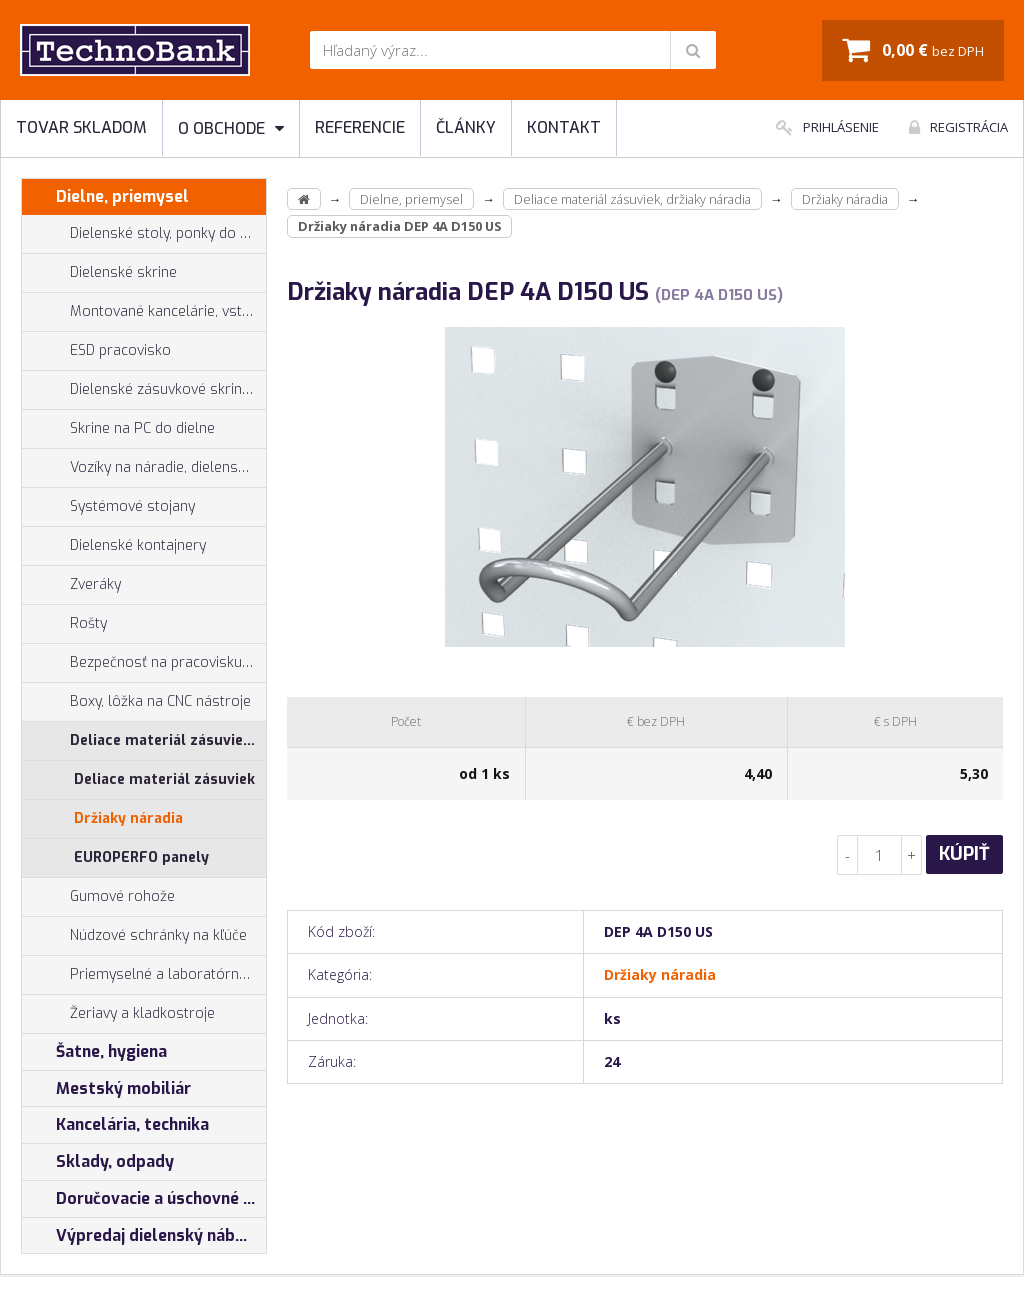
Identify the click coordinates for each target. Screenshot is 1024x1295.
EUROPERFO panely (141, 857)
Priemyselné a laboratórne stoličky (144, 975)
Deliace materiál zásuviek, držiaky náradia (144, 741)
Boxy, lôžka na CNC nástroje (136, 702)
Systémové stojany (108, 507)
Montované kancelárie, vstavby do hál (144, 312)
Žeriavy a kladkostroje (118, 1014)
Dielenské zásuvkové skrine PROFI (144, 390)
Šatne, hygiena (94, 1052)
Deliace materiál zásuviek (164, 779)
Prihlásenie (827, 127)
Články (466, 127)
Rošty (64, 624)
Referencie (360, 127)
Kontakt (564, 127)
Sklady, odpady (98, 1162)
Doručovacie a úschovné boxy (144, 1199)
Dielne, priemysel (105, 197)
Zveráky (71, 585)
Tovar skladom (81, 127)
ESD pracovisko (120, 350)
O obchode (231, 128)
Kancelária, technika (115, 1125)
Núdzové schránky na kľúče (134, 936)
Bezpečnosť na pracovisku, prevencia (144, 663)
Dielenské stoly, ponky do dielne (144, 234)
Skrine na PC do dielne (118, 429)
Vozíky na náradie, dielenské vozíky (144, 468)
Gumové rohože (98, 897)
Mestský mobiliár (106, 1089)
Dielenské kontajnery (114, 546)
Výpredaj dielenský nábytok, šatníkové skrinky (144, 1236)
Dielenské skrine (99, 273)
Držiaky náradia (128, 818)
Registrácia (958, 127)
